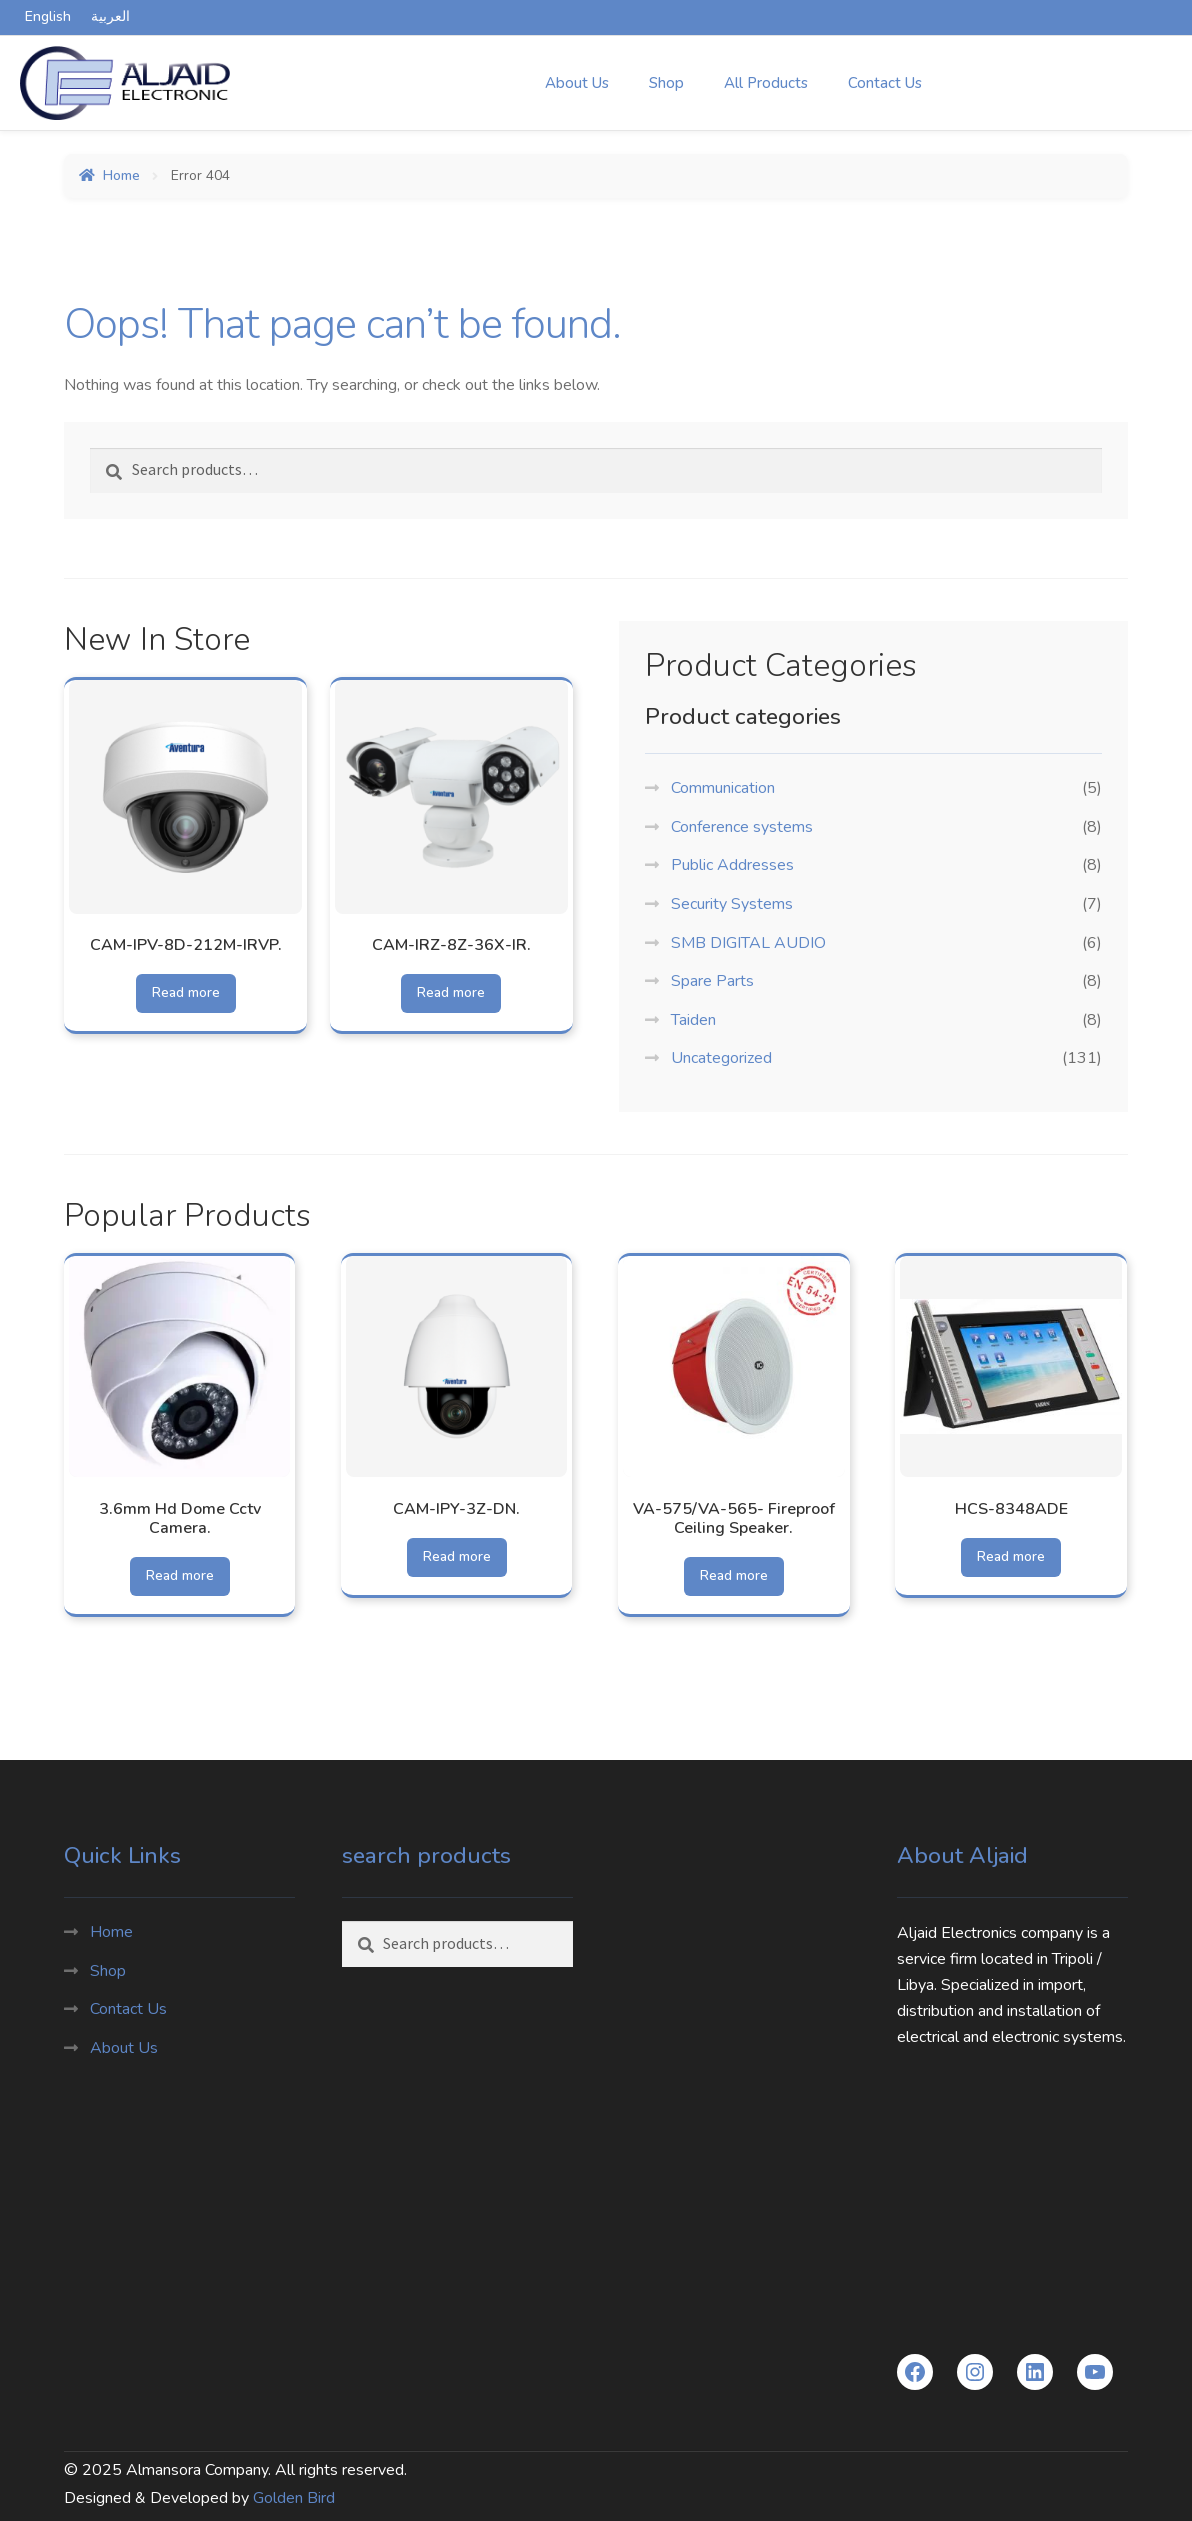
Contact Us (885, 83)
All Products (766, 83)
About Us (577, 83)
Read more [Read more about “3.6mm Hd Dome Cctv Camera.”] (180, 1575)
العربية (110, 16)
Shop (666, 83)
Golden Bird (294, 2497)
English (48, 16)
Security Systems (732, 904)
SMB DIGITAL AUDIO (748, 943)
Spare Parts (712, 981)
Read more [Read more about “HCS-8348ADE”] (1012, 1556)
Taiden (693, 1020)
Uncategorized (721, 1058)
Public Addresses (732, 865)
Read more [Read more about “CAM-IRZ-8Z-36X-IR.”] (451, 992)
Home (121, 175)
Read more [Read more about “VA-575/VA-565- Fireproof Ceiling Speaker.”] (735, 1575)
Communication (723, 788)
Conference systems (742, 827)
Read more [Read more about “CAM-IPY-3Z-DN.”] (457, 1556)
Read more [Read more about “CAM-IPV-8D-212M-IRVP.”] (186, 992)
